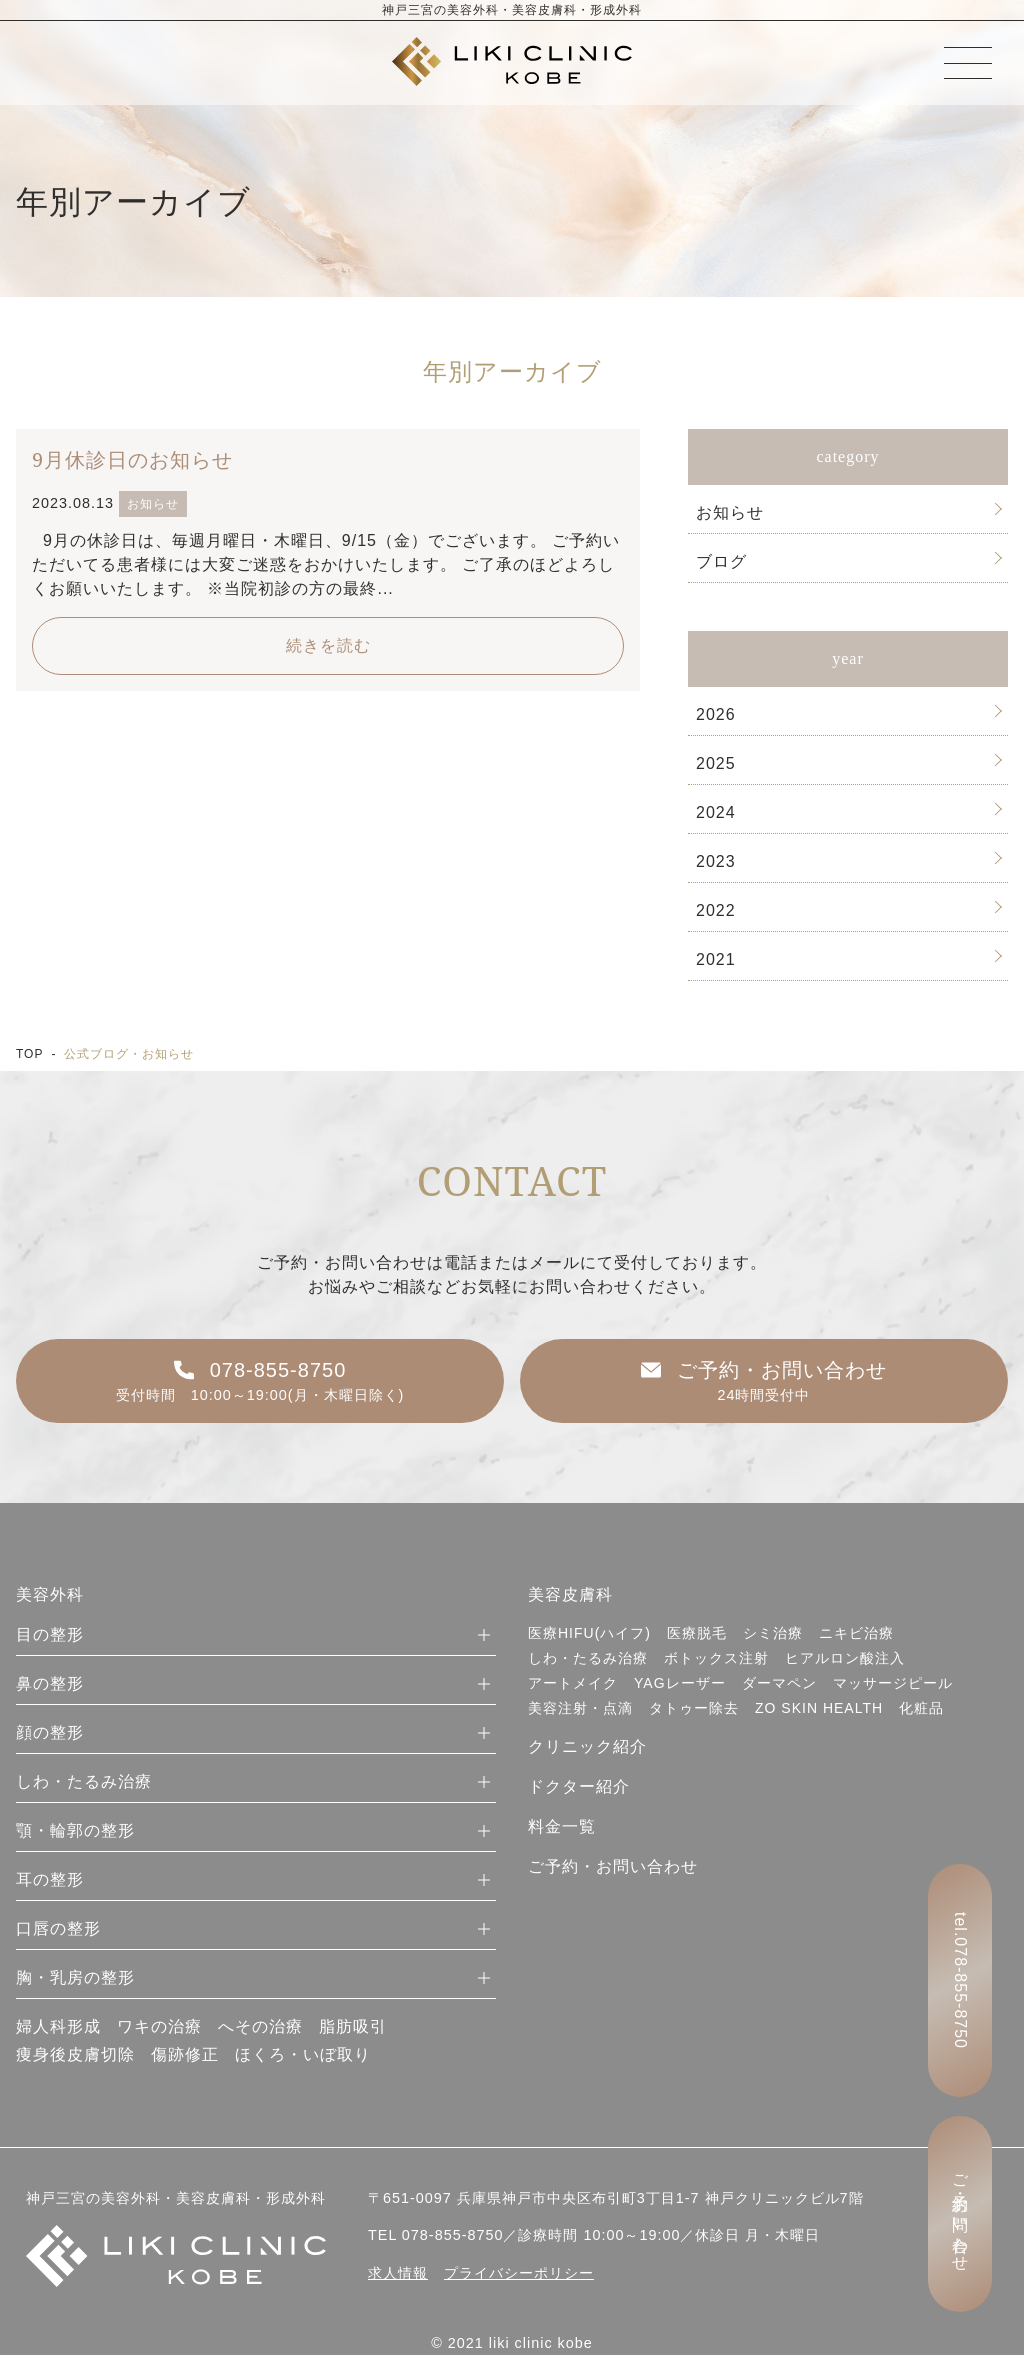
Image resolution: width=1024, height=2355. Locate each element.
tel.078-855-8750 (960, 1980)
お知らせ (730, 512)
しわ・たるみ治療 (84, 1781)
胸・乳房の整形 (75, 1977)
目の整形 (50, 1634)
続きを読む (328, 645)
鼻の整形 (50, 1683)
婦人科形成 (58, 2026)
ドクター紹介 (579, 1786)
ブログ (721, 561)
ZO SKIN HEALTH (819, 1708)
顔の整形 (50, 1732)
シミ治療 (773, 1633)
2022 (716, 910)
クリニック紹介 (587, 1746)
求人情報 (398, 2273)
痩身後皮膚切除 (75, 2054)
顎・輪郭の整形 (75, 1830)
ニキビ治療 (856, 1633)
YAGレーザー (680, 1683)
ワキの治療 (159, 2026)
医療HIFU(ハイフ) (589, 1633)
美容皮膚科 (570, 1594)
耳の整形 (50, 1879)
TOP (29, 1054)
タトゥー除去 (694, 1708)
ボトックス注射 (716, 1658)
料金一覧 (562, 1826)
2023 (716, 861)
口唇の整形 (58, 1928)
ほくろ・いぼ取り (303, 2054)
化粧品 (921, 1708)
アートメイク (573, 1683)
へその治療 (260, 2026)
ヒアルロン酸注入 (845, 1658)
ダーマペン (779, 1683)
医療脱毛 (697, 1633)
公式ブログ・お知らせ (129, 1054)
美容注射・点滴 (580, 1708)
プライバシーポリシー (519, 2273)
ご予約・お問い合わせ (613, 1866)
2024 (716, 812)
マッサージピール (893, 1683)
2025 (716, 763)
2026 (716, 714)
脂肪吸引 (353, 2026)
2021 (716, 959)
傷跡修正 (185, 2054)
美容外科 (50, 1594)
